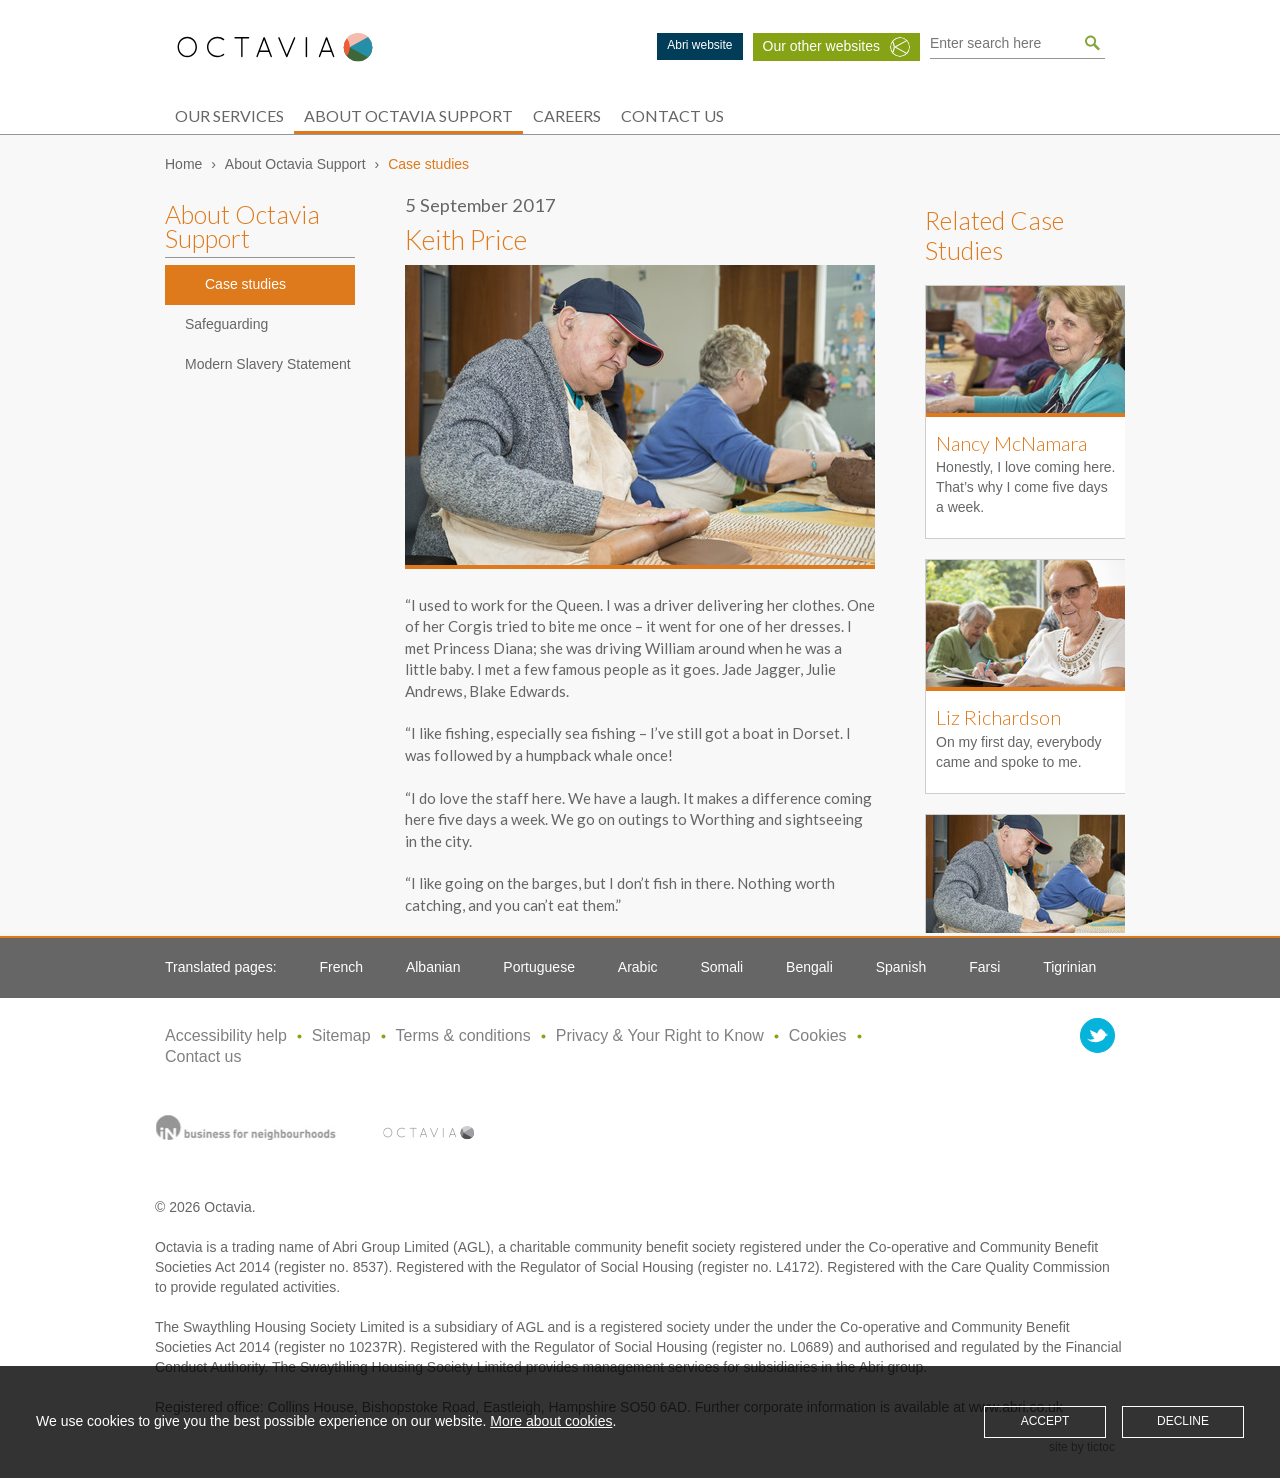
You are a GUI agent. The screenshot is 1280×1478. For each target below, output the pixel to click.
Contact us (203, 1056)
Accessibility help (226, 1035)
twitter (1097, 1035)
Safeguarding (226, 324)
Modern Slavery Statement (268, 364)
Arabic (638, 967)
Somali (721, 967)
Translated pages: (221, 967)
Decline (1183, 1421)
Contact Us (672, 115)
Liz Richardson (998, 717)
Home (183, 164)
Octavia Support (275, 47)
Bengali (809, 967)
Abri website (699, 45)
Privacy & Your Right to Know (660, 1035)
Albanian (433, 967)
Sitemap (341, 1035)
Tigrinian (1069, 967)
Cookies (818, 1035)
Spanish (901, 967)
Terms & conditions (463, 1035)
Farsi (984, 967)
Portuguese (539, 967)
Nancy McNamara (1011, 443)
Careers (567, 115)
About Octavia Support (408, 115)
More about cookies (551, 1421)
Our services (229, 115)
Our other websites (822, 46)
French (341, 967)
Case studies (245, 284)
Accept (1045, 1421)
